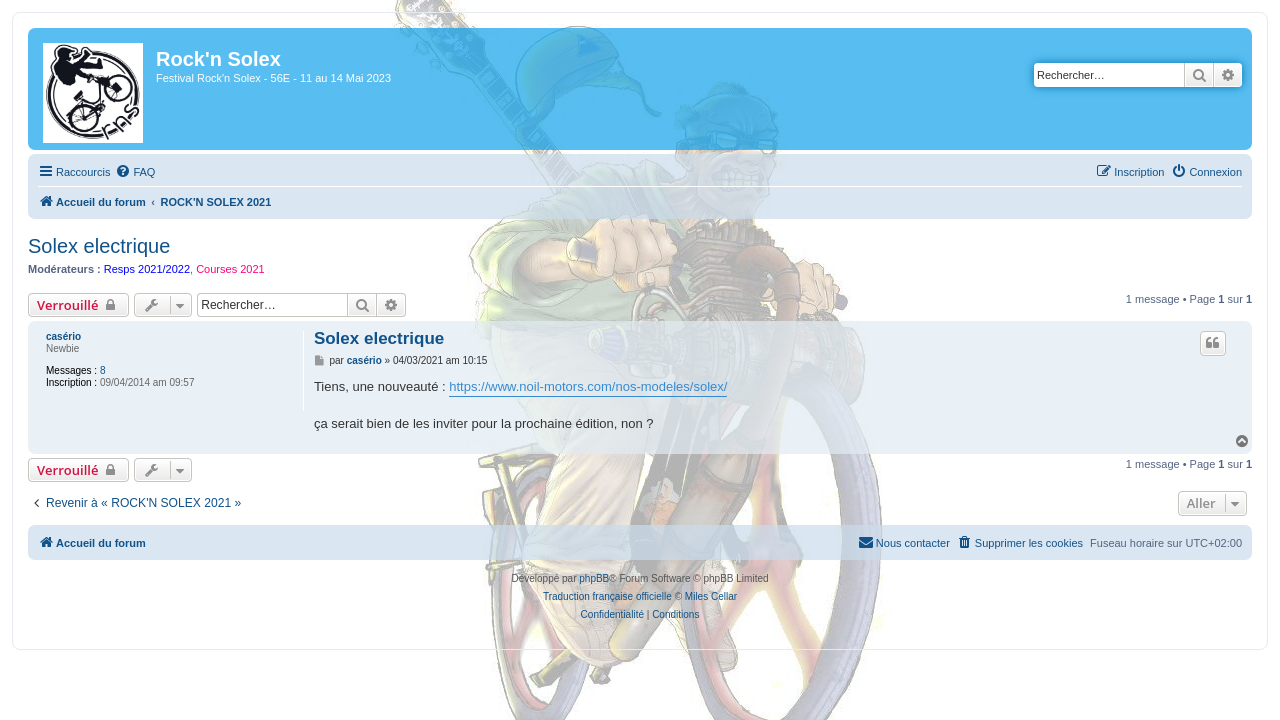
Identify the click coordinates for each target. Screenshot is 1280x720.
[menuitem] (123, 172)
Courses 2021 (218, 269)
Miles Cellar (711, 596)
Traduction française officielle (607, 596)
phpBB (594, 578)
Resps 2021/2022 (135, 269)
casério (51, 336)
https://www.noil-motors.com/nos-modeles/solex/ (582, 386)
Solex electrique (87, 246)
